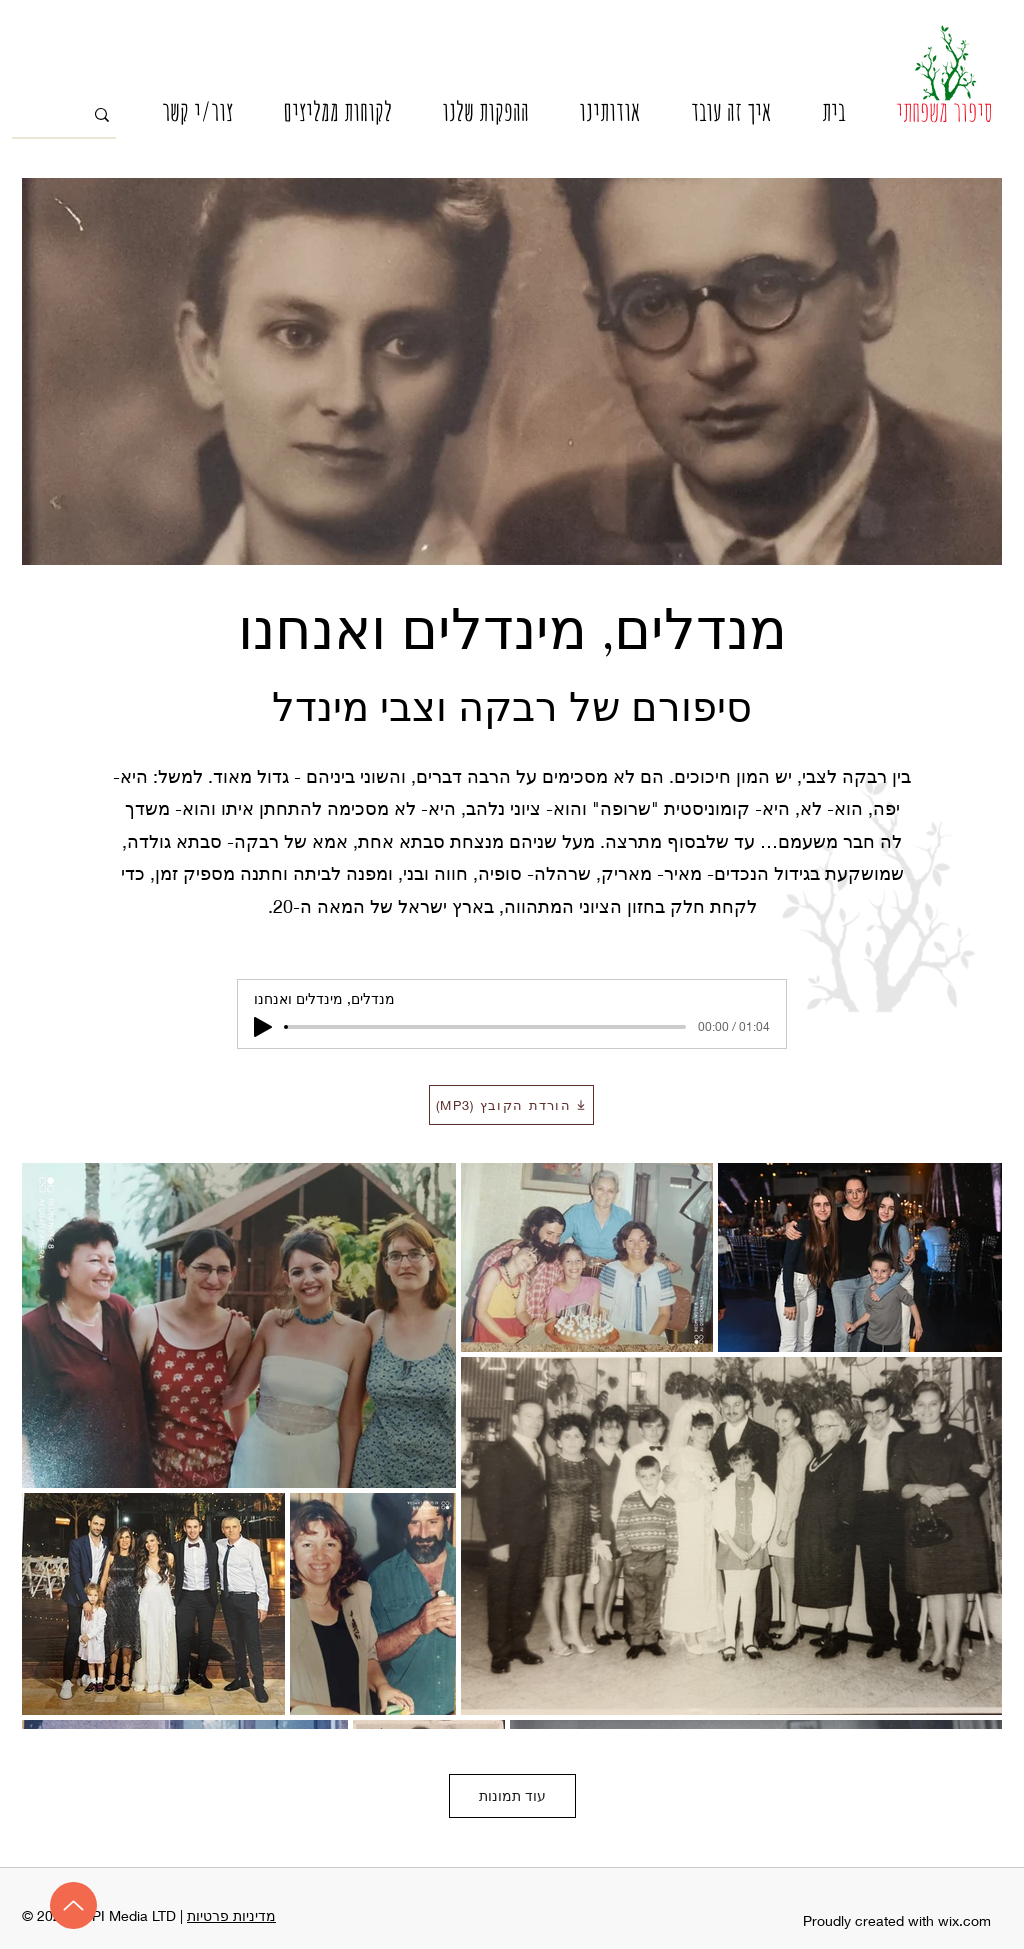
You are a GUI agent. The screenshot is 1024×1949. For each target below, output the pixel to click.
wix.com (964, 1920)
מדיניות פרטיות (231, 1915)
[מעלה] (73, 1905)
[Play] (263, 1027)
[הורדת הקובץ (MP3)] (511, 1105)
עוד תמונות (512, 1795)
